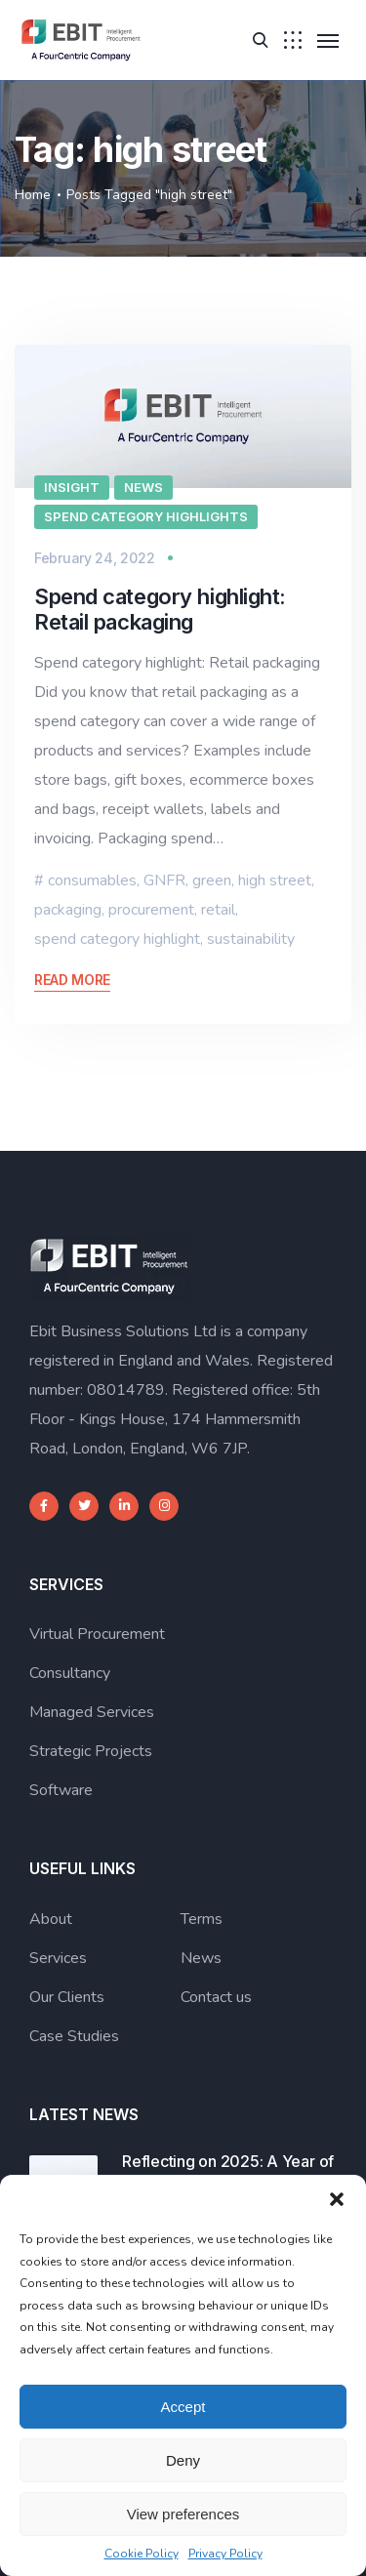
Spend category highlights (146, 516)
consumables (92, 880)
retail (218, 909)
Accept (183, 2406)
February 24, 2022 (94, 558)
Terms (202, 1919)
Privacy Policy (225, 2553)
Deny (183, 2460)
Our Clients (66, 1997)
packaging (68, 909)
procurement (151, 909)
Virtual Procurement (97, 1634)
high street (274, 880)
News (143, 487)
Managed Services (91, 1712)
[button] (336, 2199)
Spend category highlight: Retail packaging (160, 609)
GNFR (164, 880)
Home (33, 194)
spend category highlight (117, 939)
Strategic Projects (90, 1751)
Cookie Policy (141, 2553)
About (50, 1919)
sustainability (251, 939)
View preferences (183, 2514)
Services (58, 1958)
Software (61, 1790)
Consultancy (69, 1673)
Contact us (216, 1997)
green (211, 880)
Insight (72, 487)
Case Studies (74, 2036)
